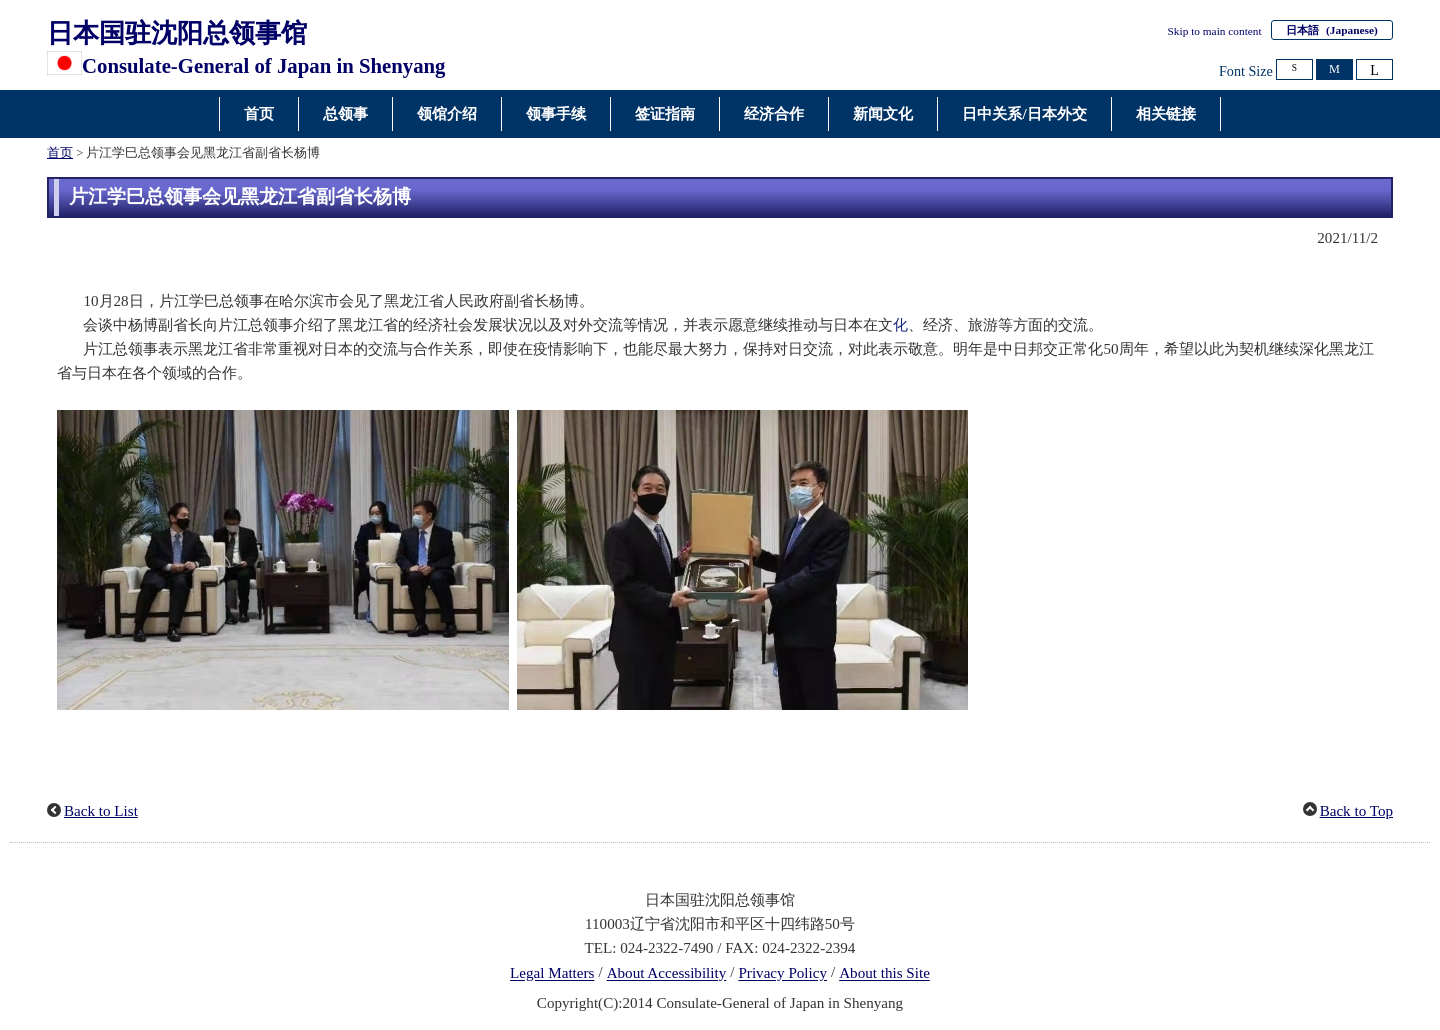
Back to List (101, 811)
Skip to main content (1215, 31)
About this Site (884, 974)
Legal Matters (552, 974)
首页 (60, 153)
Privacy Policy (782, 974)
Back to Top (1356, 811)
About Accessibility (667, 974)
